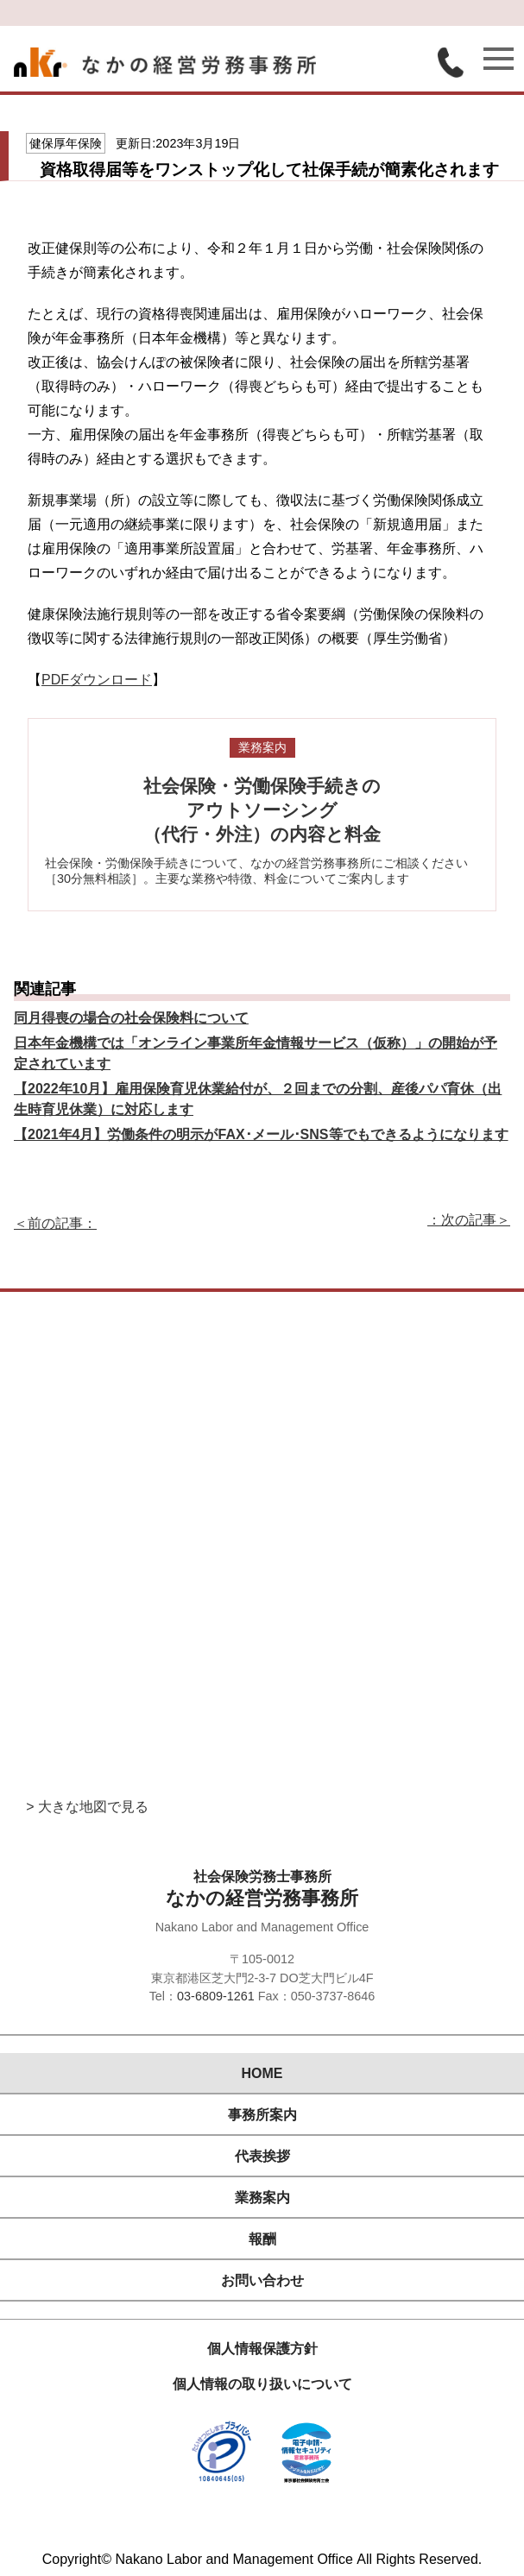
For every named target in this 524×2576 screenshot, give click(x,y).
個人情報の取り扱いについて (262, 2384)
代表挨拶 (262, 2156)
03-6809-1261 (216, 1996)
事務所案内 (262, 2114)
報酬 (262, 2239)
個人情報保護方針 (262, 2348)
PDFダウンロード (96, 679)
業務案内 (262, 2197)
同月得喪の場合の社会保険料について (131, 1018)
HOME (262, 2073)
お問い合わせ (262, 2280)
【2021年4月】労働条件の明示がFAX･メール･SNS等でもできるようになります (261, 1134)
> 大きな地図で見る (87, 1806)
